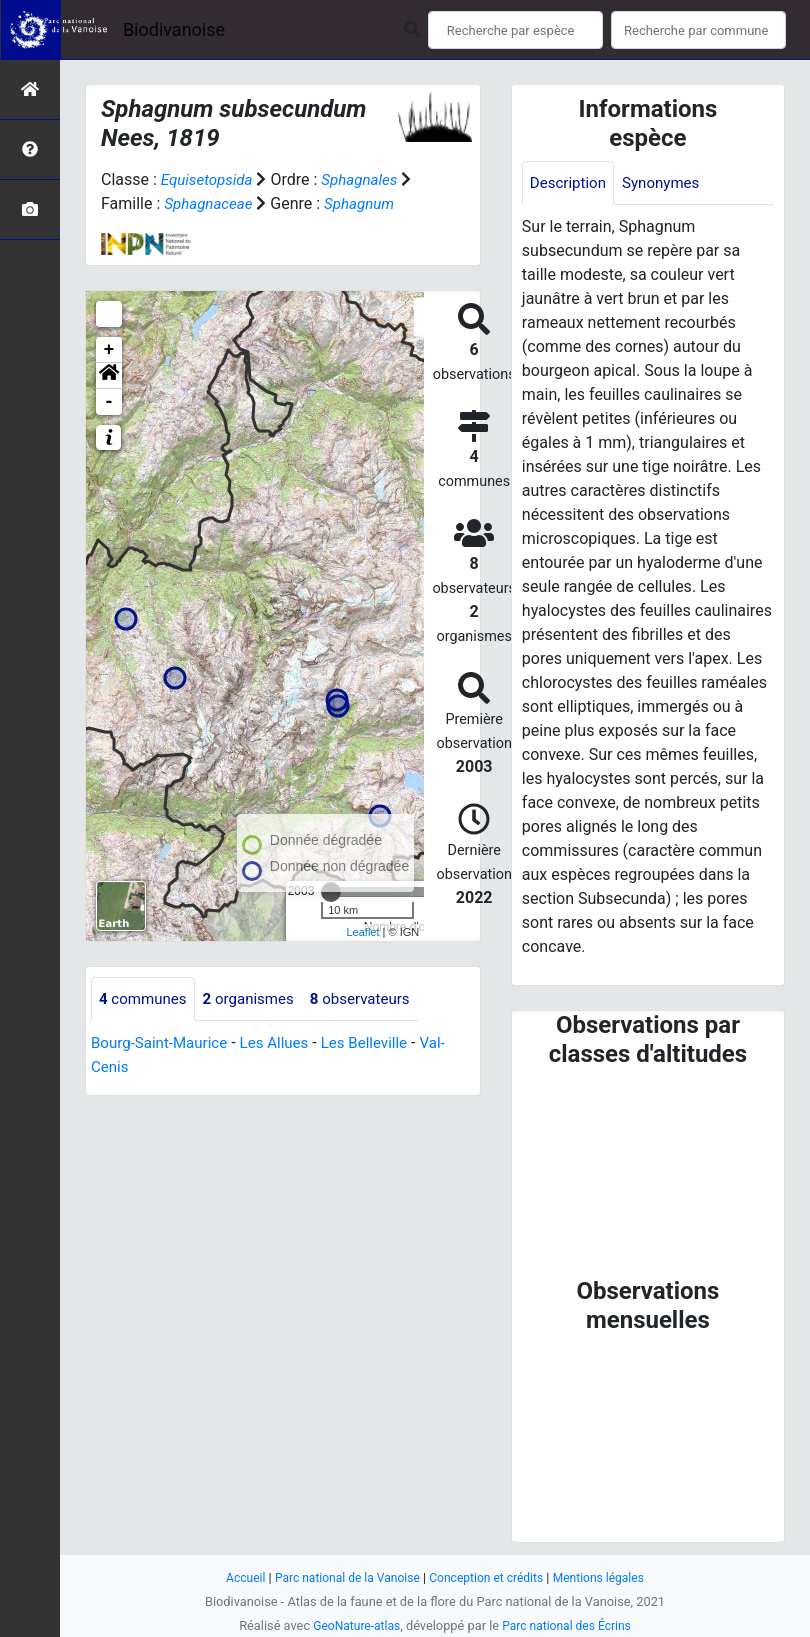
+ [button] (109, 374)
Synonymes (668, 183)
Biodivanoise (174, 29)
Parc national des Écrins (569, 1625)
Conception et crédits (489, 1577)
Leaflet (362, 956)
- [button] (109, 426)
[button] (109, 400)
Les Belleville (380, 1068)
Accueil (235, 1577)
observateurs (374, 1023)
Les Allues (284, 1068)
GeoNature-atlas (352, 1625)
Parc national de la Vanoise (342, 1577)
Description (570, 183)
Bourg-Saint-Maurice (163, 1068)
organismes (256, 1023)
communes (145, 1023)
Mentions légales (607, 1577)
